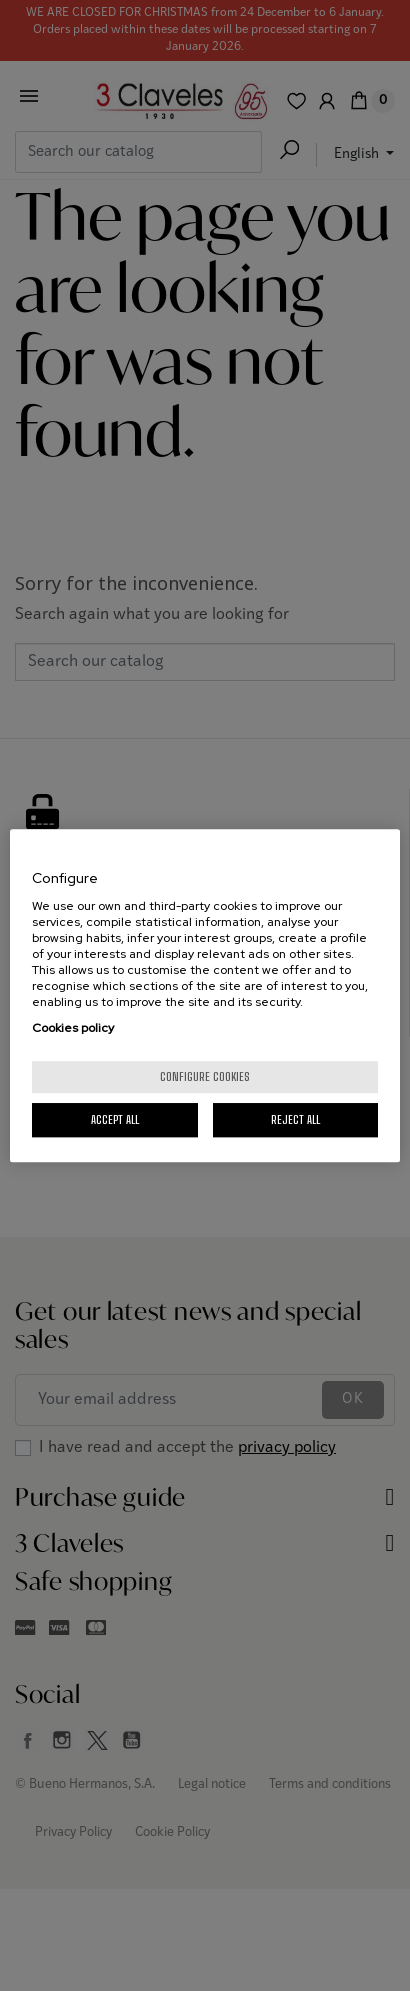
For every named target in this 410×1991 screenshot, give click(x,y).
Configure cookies (205, 1076)
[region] (205, 996)
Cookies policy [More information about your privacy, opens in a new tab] (73, 1028)
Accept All (115, 1119)
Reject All (295, 1119)
